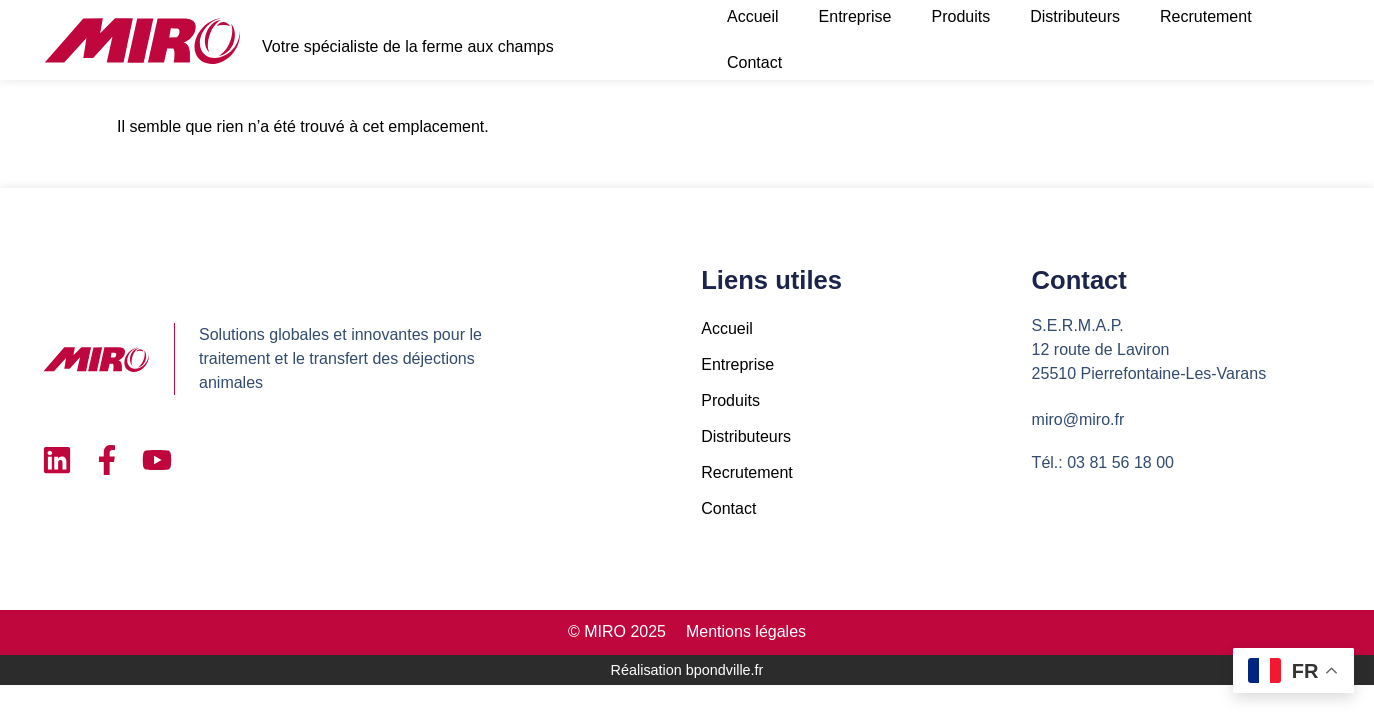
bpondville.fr (725, 670)
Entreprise (737, 364)
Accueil (727, 328)
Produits (730, 400)
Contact (754, 62)
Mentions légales (746, 631)
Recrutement (747, 472)
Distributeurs (746, 436)
